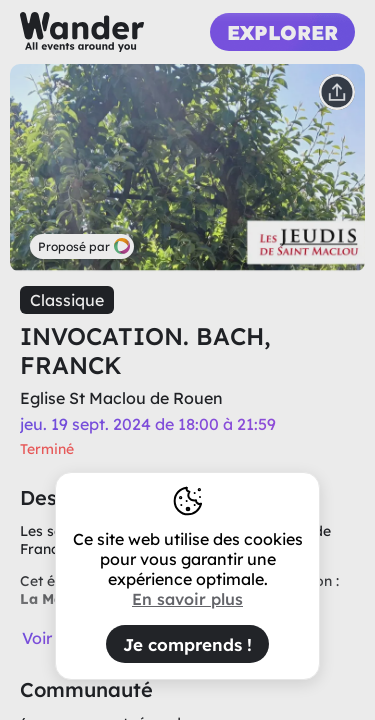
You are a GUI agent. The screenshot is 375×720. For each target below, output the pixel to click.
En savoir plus (187, 599)
